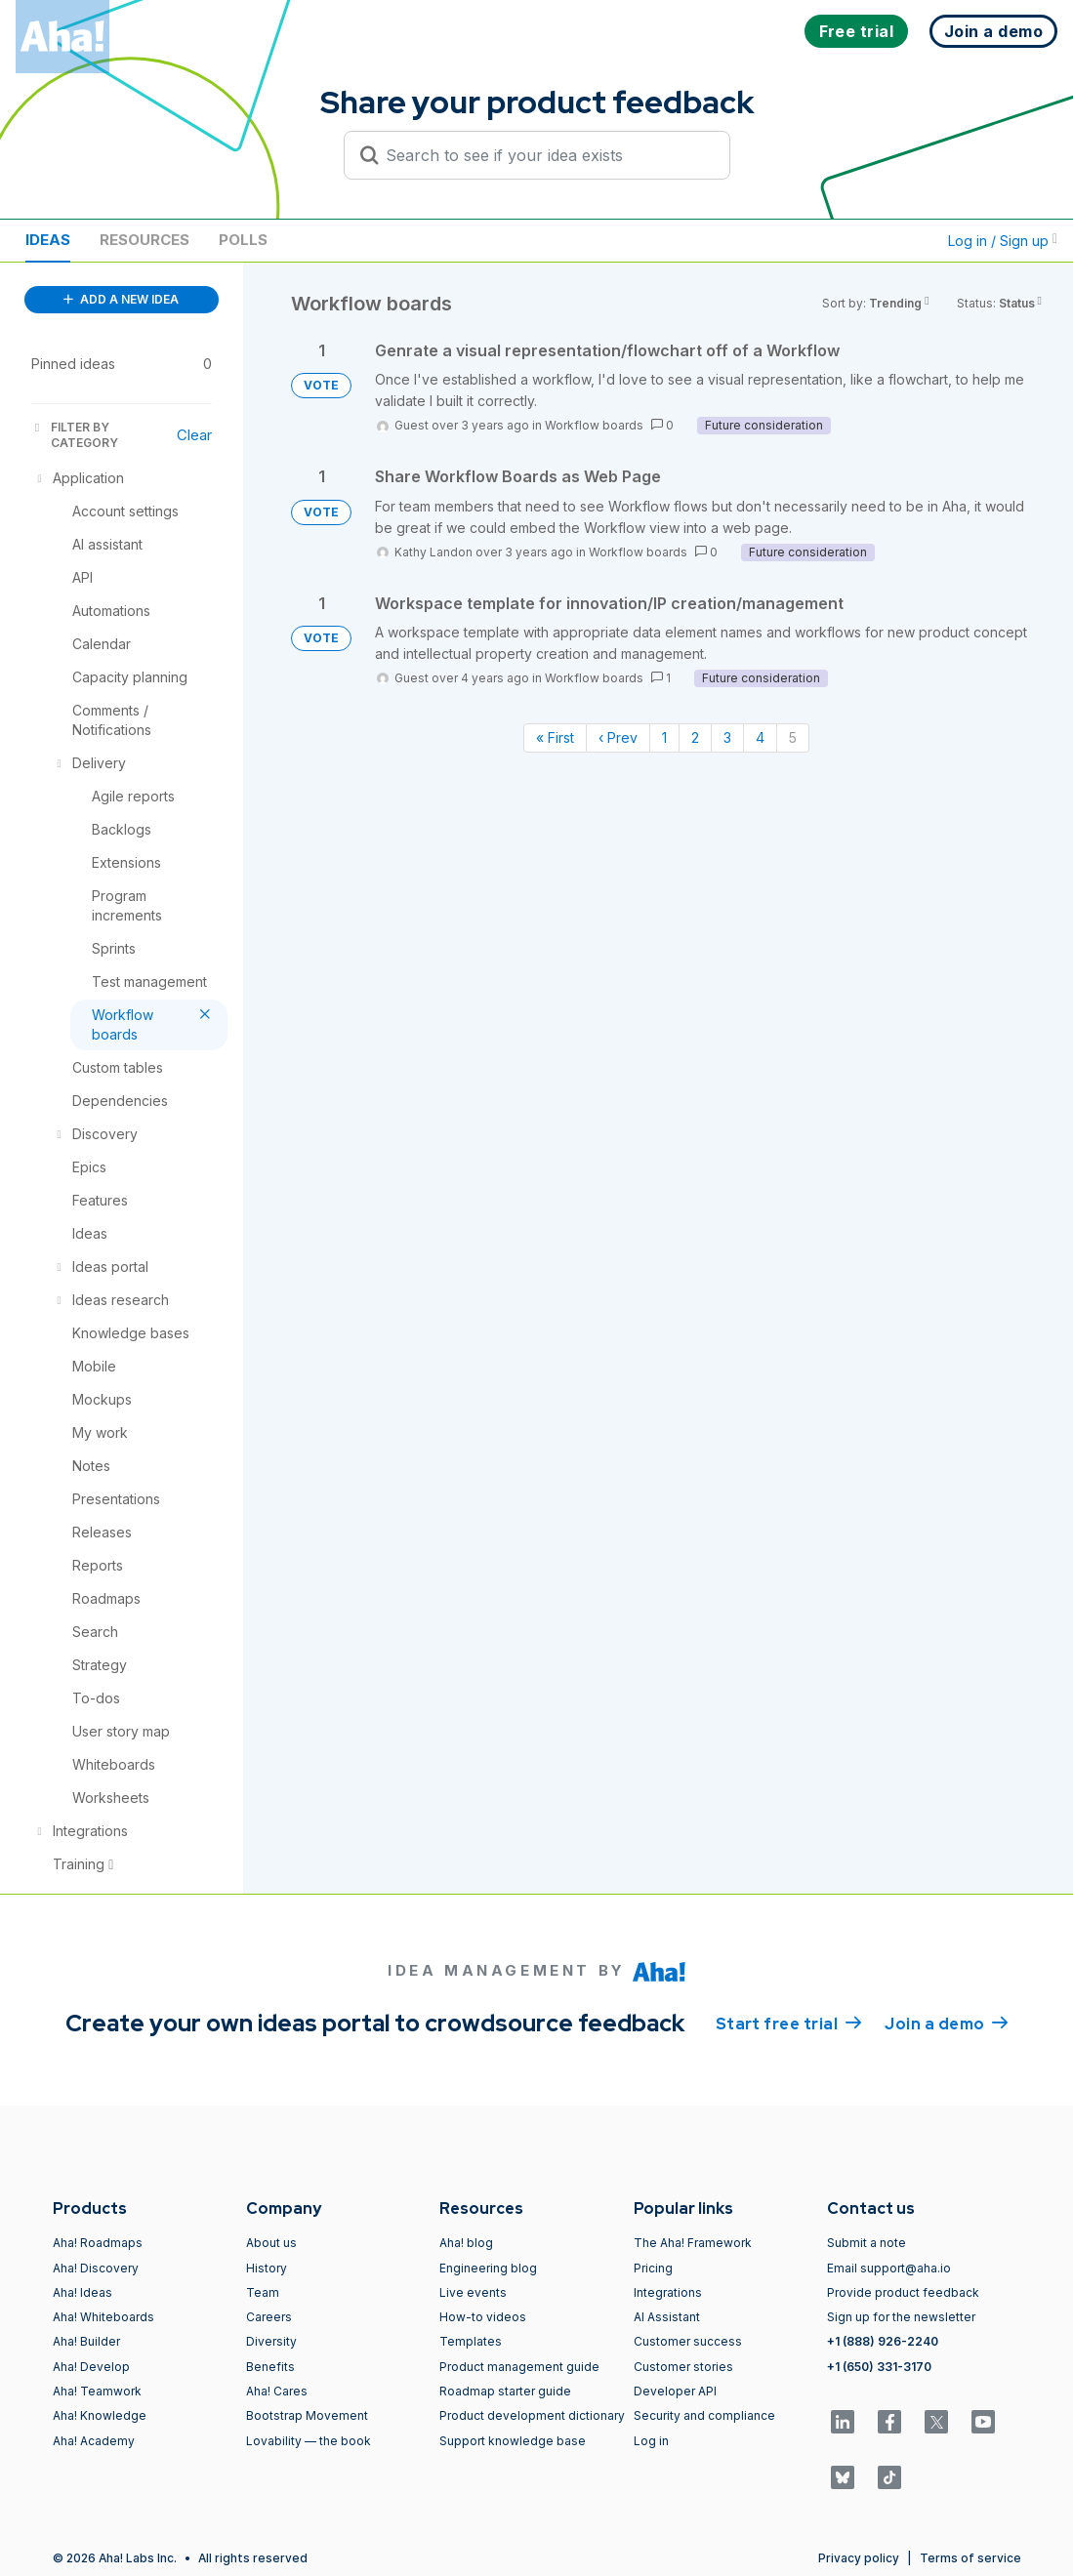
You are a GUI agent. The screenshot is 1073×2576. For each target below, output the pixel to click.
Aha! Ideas (82, 2292)
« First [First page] (555, 737)
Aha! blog (466, 2242)
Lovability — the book (308, 2440)
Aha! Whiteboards (103, 2317)
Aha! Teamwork (97, 2391)
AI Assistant (667, 2317)
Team (262, 2292)
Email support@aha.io (889, 2268)
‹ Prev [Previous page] (618, 737)
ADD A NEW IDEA (121, 299)
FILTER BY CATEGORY (74, 435)
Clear (194, 435)
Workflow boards (594, 425)
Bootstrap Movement (307, 2415)
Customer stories (683, 2366)
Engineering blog (488, 2268)
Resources (144, 239)
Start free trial (789, 2022)
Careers (269, 2317)
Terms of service (970, 2558)
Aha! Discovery (96, 2268)
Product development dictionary (532, 2415)
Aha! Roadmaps (98, 2242)
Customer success (688, 2341)
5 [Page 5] (793, 737)
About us (271, 2242)
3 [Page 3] (727, 737)
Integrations (668, 2292)
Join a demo (946, 2022)
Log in (651, 2440)
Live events (473, 2292)
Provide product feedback (903, 2292)
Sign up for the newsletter (901, 2317)
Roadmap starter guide (505, 2391)
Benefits (270, 2366)
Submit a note (866, 2242)
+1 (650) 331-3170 (879, 2366)
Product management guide (519, 2366)
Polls (243, 239)
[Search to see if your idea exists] (546, 155)
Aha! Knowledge (99, 2415)
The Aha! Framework (693, 2242)
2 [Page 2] (695, 737)
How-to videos (482, 2317)
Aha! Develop (91, 2366)
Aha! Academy (94, 2440)
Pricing (653, 2268)
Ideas (47, 239)
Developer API (675, 2391)
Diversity (271, 2341)
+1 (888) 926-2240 (882, 2341)
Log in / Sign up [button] (1002, 240)
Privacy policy (858, 2558)
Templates (470, 2341)
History (266, 2268)
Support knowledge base (512, 2440)
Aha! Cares (277, 2391)
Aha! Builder (86, 2341)
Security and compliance (704, 2415)
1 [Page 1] (664, 737)
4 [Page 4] (760, 737)
